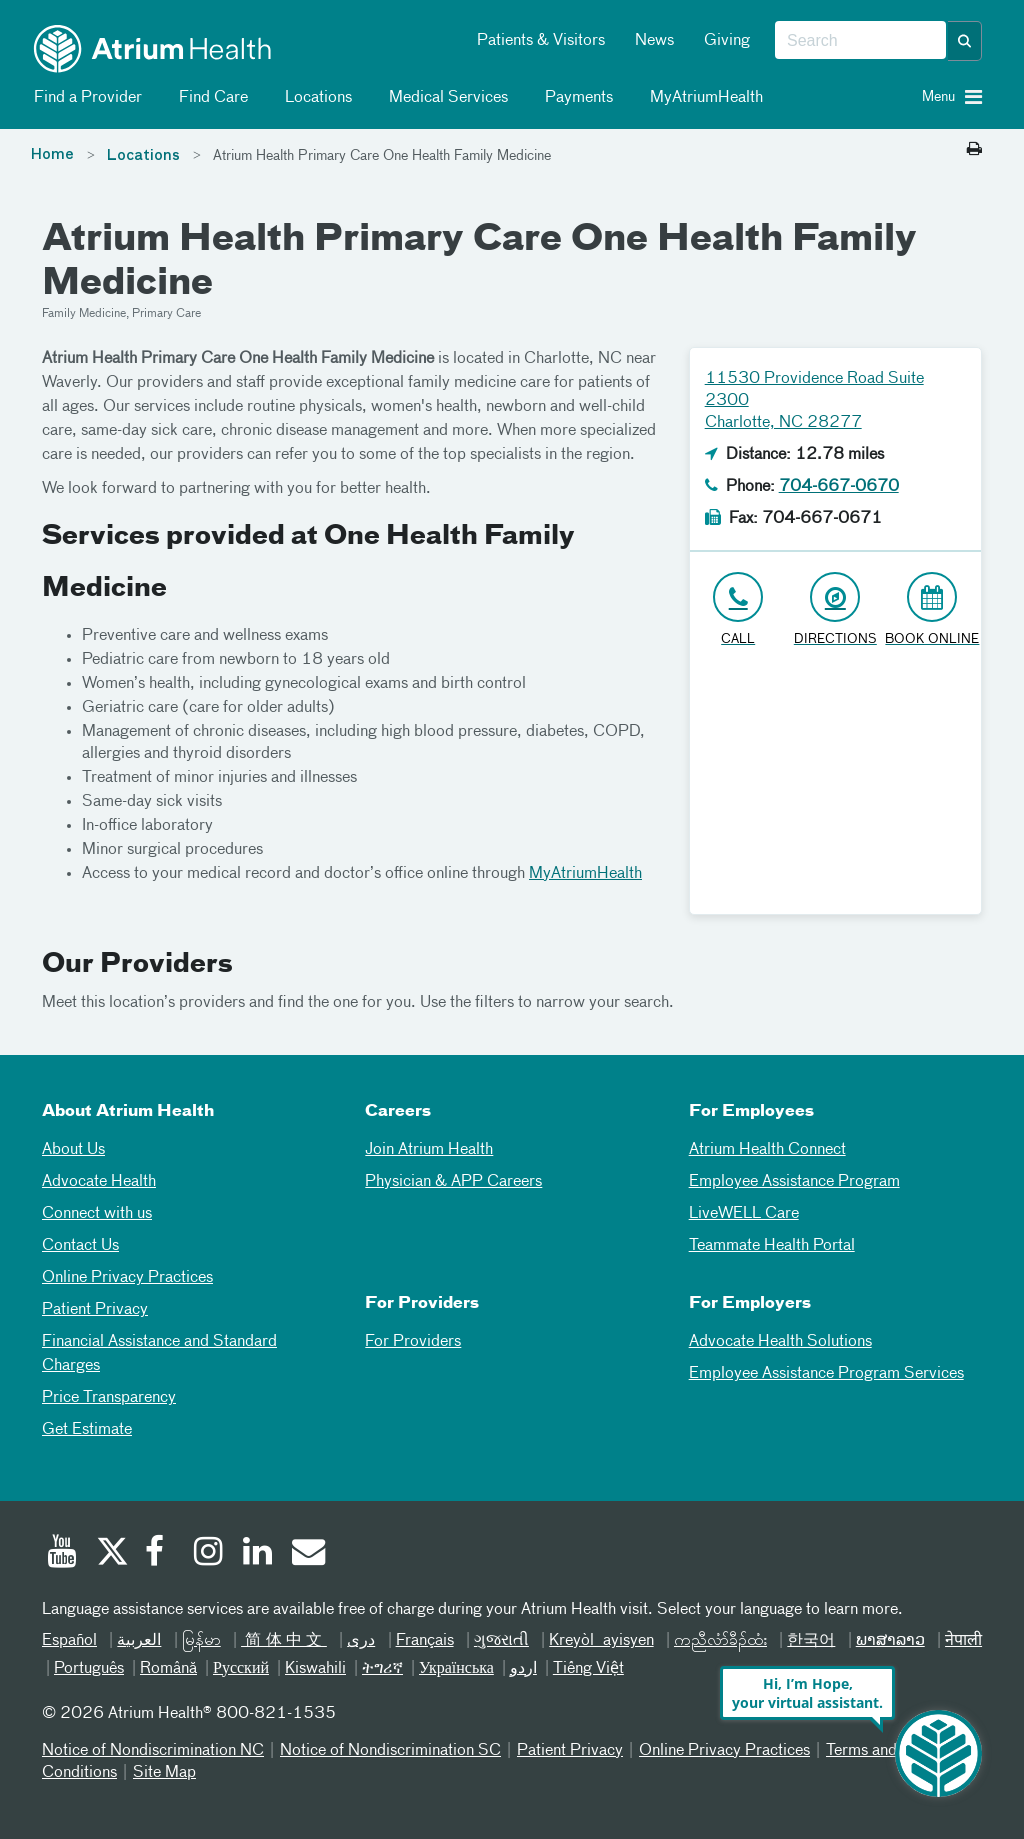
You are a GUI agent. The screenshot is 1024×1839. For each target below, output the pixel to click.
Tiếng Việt (588, 1669)
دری (361, 1641)
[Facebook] (160, 1554)
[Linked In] (258, 1554)
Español (69, 1641)
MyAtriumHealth (703, 98)
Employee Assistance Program (794, 1182)
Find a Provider (84, 98)
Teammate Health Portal (772, 1246)
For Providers (413, 1342)
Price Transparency (109, 1398)
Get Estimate (87, 1430)
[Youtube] (62, 1554)
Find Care (210, 98)
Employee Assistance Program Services (826, 1374)
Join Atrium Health (429, 1150)
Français (425, 1641)
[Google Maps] (835, 789)
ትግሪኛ (382, 1669)
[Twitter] (111, 1554)
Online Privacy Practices (127, 1278)
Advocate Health (99, 1182)
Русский (241, 1669)
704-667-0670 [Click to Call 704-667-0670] (839, 487)
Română (168, 1669)
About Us (73, 1150)
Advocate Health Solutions (780, 1342)
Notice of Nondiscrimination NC (153, 1751)
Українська (456, 1669)
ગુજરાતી (501, 1641)
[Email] (307, 1554)
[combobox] (860, 41)
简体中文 (284, 1641)
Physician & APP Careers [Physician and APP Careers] (453, 1182)
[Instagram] (209, 1554)
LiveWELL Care (744, 1214)
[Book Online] (932, 610)
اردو (523, 1669)
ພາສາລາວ (890, 1641)
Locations (315, 98)
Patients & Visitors (541, 41)
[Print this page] (974, 150)
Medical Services (445, 98)
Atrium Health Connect (767, 1150)
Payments (575, 98)
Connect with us (97, 1214)
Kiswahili (315, 1669)
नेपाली (963, 1641)
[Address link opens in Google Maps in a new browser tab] (835, 610)
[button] (965, 41)
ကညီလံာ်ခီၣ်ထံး (720, 1641)
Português (89, 1669)
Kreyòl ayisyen (601, 1641)
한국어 (811, 1641)
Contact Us (80, 1246)
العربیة (139, 1641)
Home (52, 155)
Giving (727, 41)
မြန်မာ (201, 1641)
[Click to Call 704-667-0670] (738, 610)
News (654, 41)
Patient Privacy (95, 1310)
